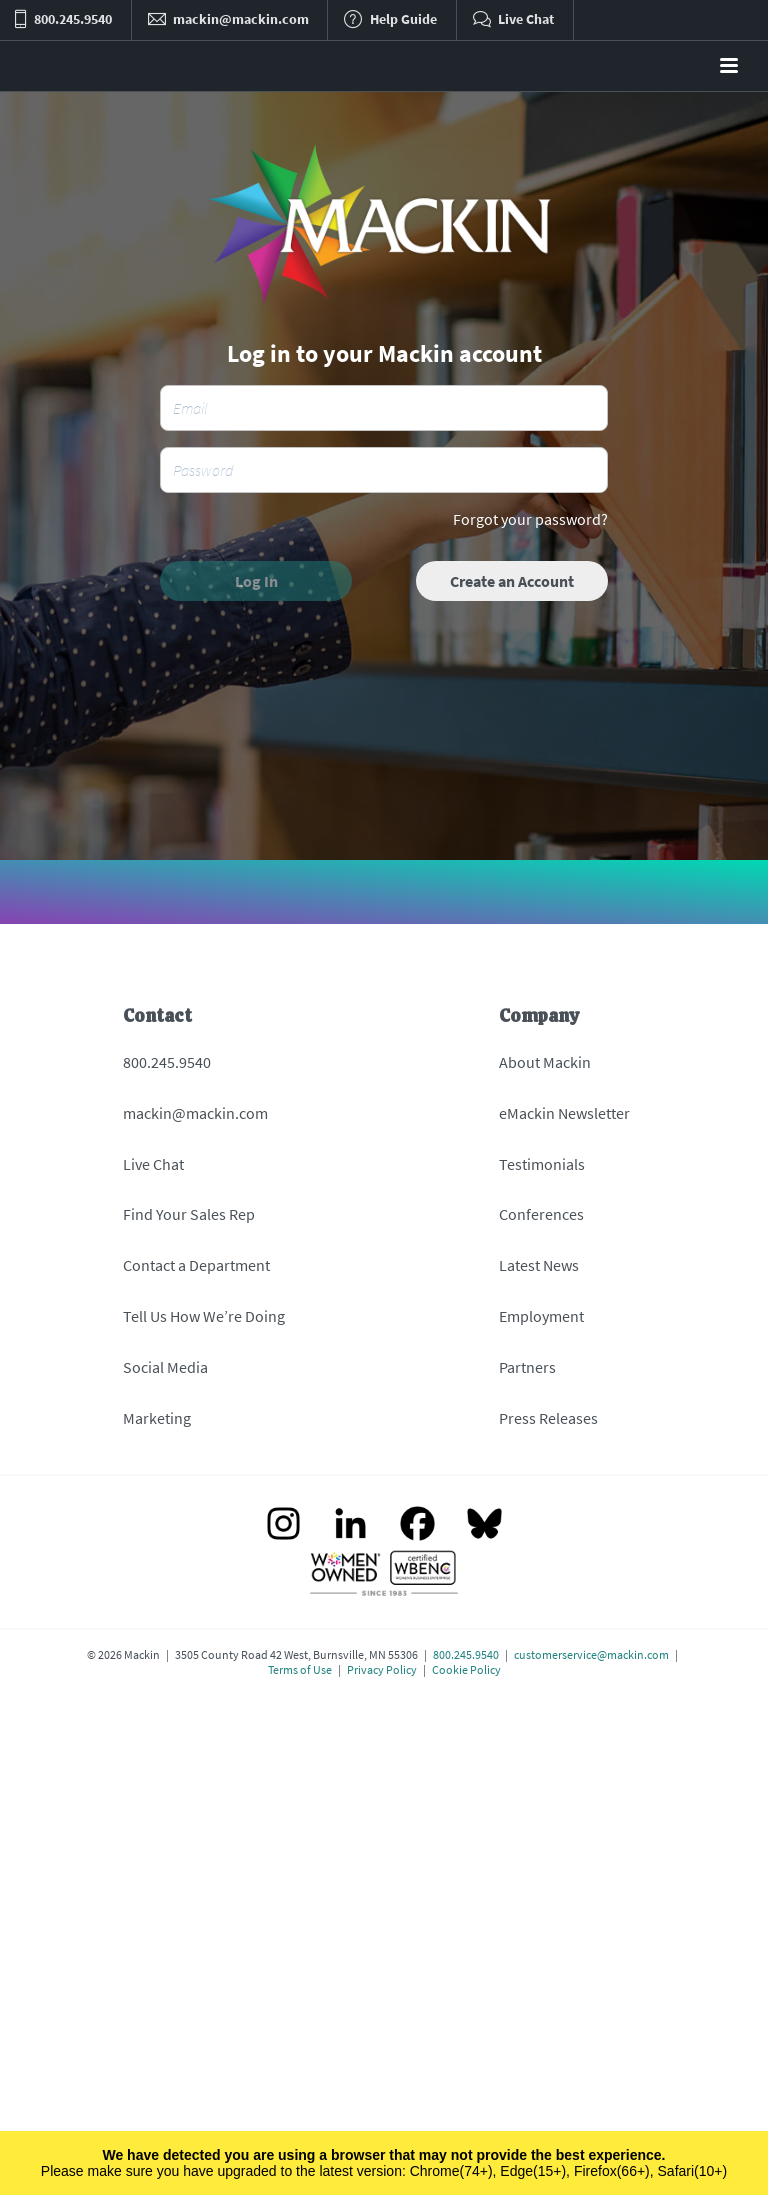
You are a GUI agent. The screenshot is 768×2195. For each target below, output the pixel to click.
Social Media (165, 1367)
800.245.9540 (167, 1062)
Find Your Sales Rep (189, 1214)
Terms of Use (300, 1669)
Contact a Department (196, 1265)
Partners (527, 1367)
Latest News (539, 1265)
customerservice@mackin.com (591, 1654)
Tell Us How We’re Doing (204, 1316)
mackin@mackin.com (195, 1113)
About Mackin (545, 1062)
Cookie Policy (466, 1669)
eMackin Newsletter (564, 1113)
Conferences (541, 1214)
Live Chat (153, 1164)
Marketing (157, 1418)
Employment (541, 1316)
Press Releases (548, 1418)
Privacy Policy (382, 1669)
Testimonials (542, 1164)
